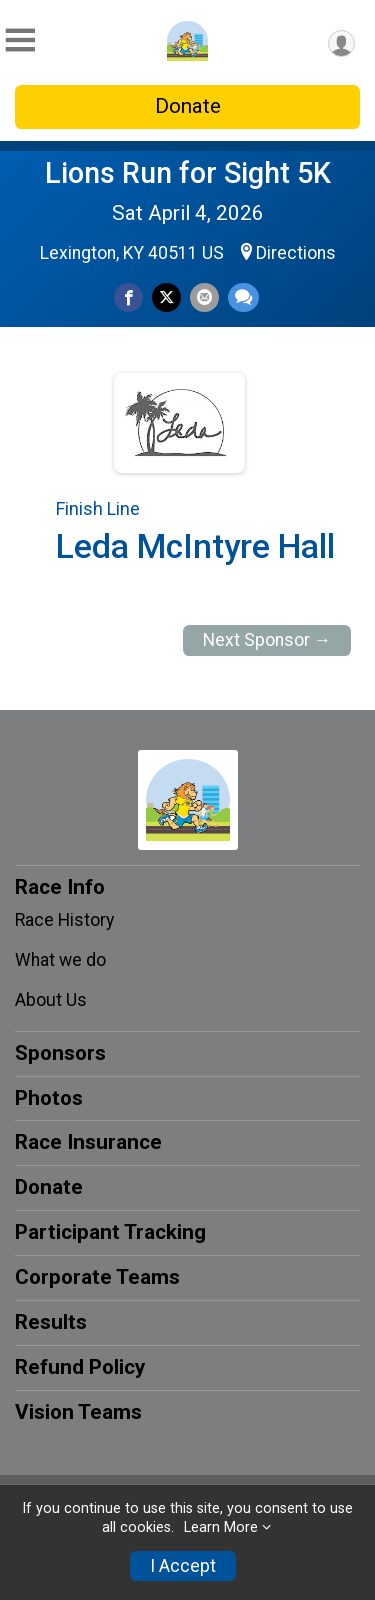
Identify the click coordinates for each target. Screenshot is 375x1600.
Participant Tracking (110, 1232)
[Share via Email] (204, 297)
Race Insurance (88, 1142)
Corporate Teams (97, 1277)
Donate (188, 106)
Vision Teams (78, 1412)
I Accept (183, 1566)
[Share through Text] (243, 297)
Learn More (221, 1527)
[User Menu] (341, 43)
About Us (51, 1000)
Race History (64, 920)
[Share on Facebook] (128, 297)
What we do (60, 960)
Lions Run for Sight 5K (188, 173)
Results (51, 1322)
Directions (296, 253)
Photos (49, 1098)
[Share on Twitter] (166, 297)
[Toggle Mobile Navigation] (20, 40)
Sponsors (60, 1053)
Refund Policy (80, 1367)
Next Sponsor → (267, 640)
